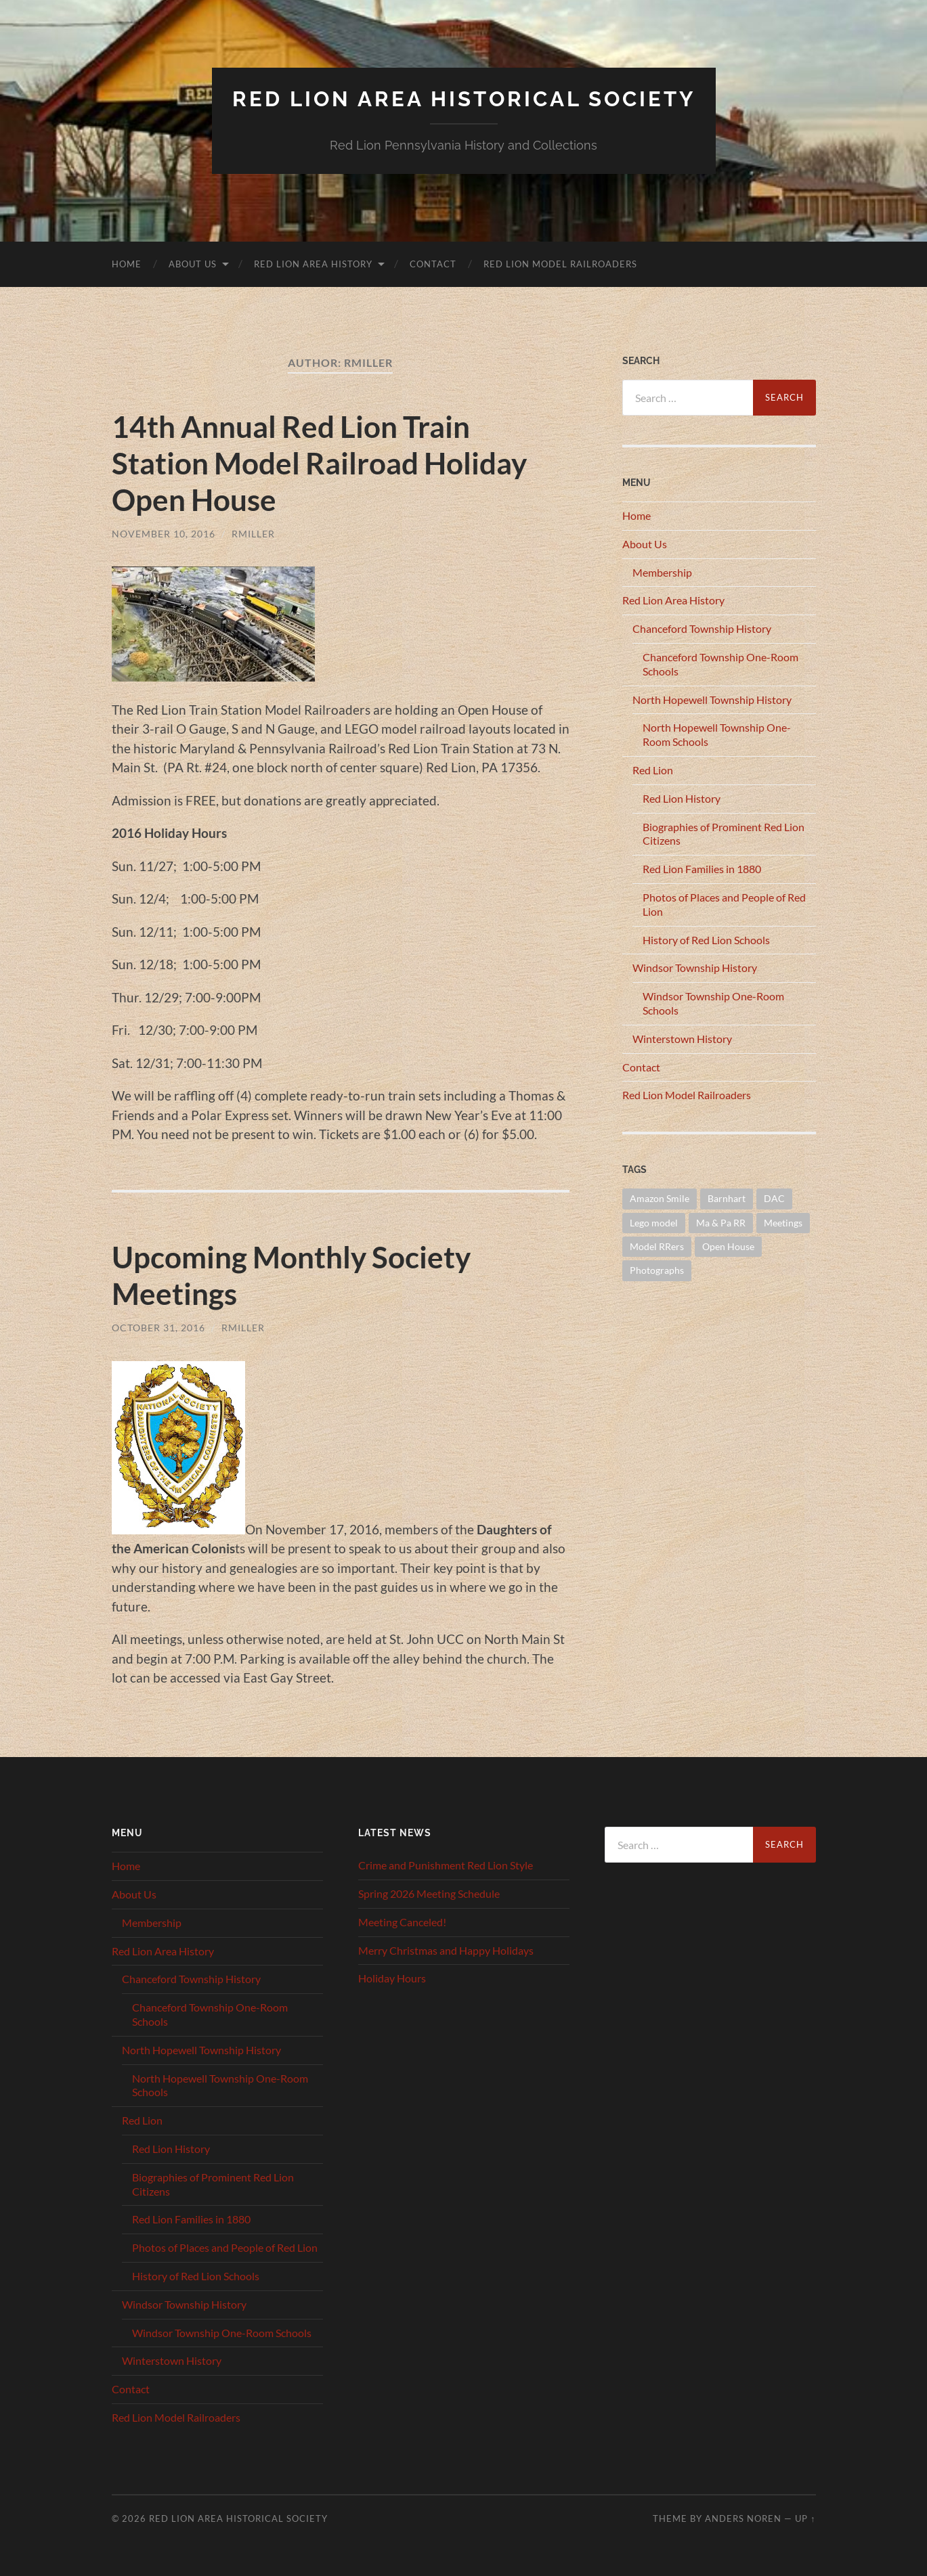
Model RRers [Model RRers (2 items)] (657, 1245)
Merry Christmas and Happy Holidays (446, 1949)
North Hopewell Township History (712, 698)
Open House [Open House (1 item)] (728, 1245)
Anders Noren (743, 2518)
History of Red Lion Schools (706, 939)
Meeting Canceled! (402, 1921)
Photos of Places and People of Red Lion (225, 2246)
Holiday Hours (392, 1978)
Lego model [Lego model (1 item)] (654, 1222)
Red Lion (652, 769)
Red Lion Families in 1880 (702, 868)
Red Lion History (681, 797)
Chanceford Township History (701, 628)
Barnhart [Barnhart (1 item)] (727, 1198)
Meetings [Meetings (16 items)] (783, 1222)
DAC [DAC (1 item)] (774, 1198)
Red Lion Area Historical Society (463, 98)
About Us (193, 263)
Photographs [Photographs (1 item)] (657, 1270)
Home (127, 263)
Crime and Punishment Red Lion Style (445, 1865)
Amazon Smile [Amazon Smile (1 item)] (659, 1198)
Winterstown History (682, 1037)
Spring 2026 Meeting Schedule (429, 1892)
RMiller (253, 533)
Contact (433, 263)
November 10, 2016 (163, 533)
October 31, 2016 (158, 1327)
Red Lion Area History (313, 263)
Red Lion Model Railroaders (560, 263)
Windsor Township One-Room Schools (221, 2332)
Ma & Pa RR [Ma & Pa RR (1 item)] (721, 1222)
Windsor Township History (694, 967)
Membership (662, 571)
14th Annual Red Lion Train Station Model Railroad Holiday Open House (325, 462)
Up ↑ (805, 2518)
